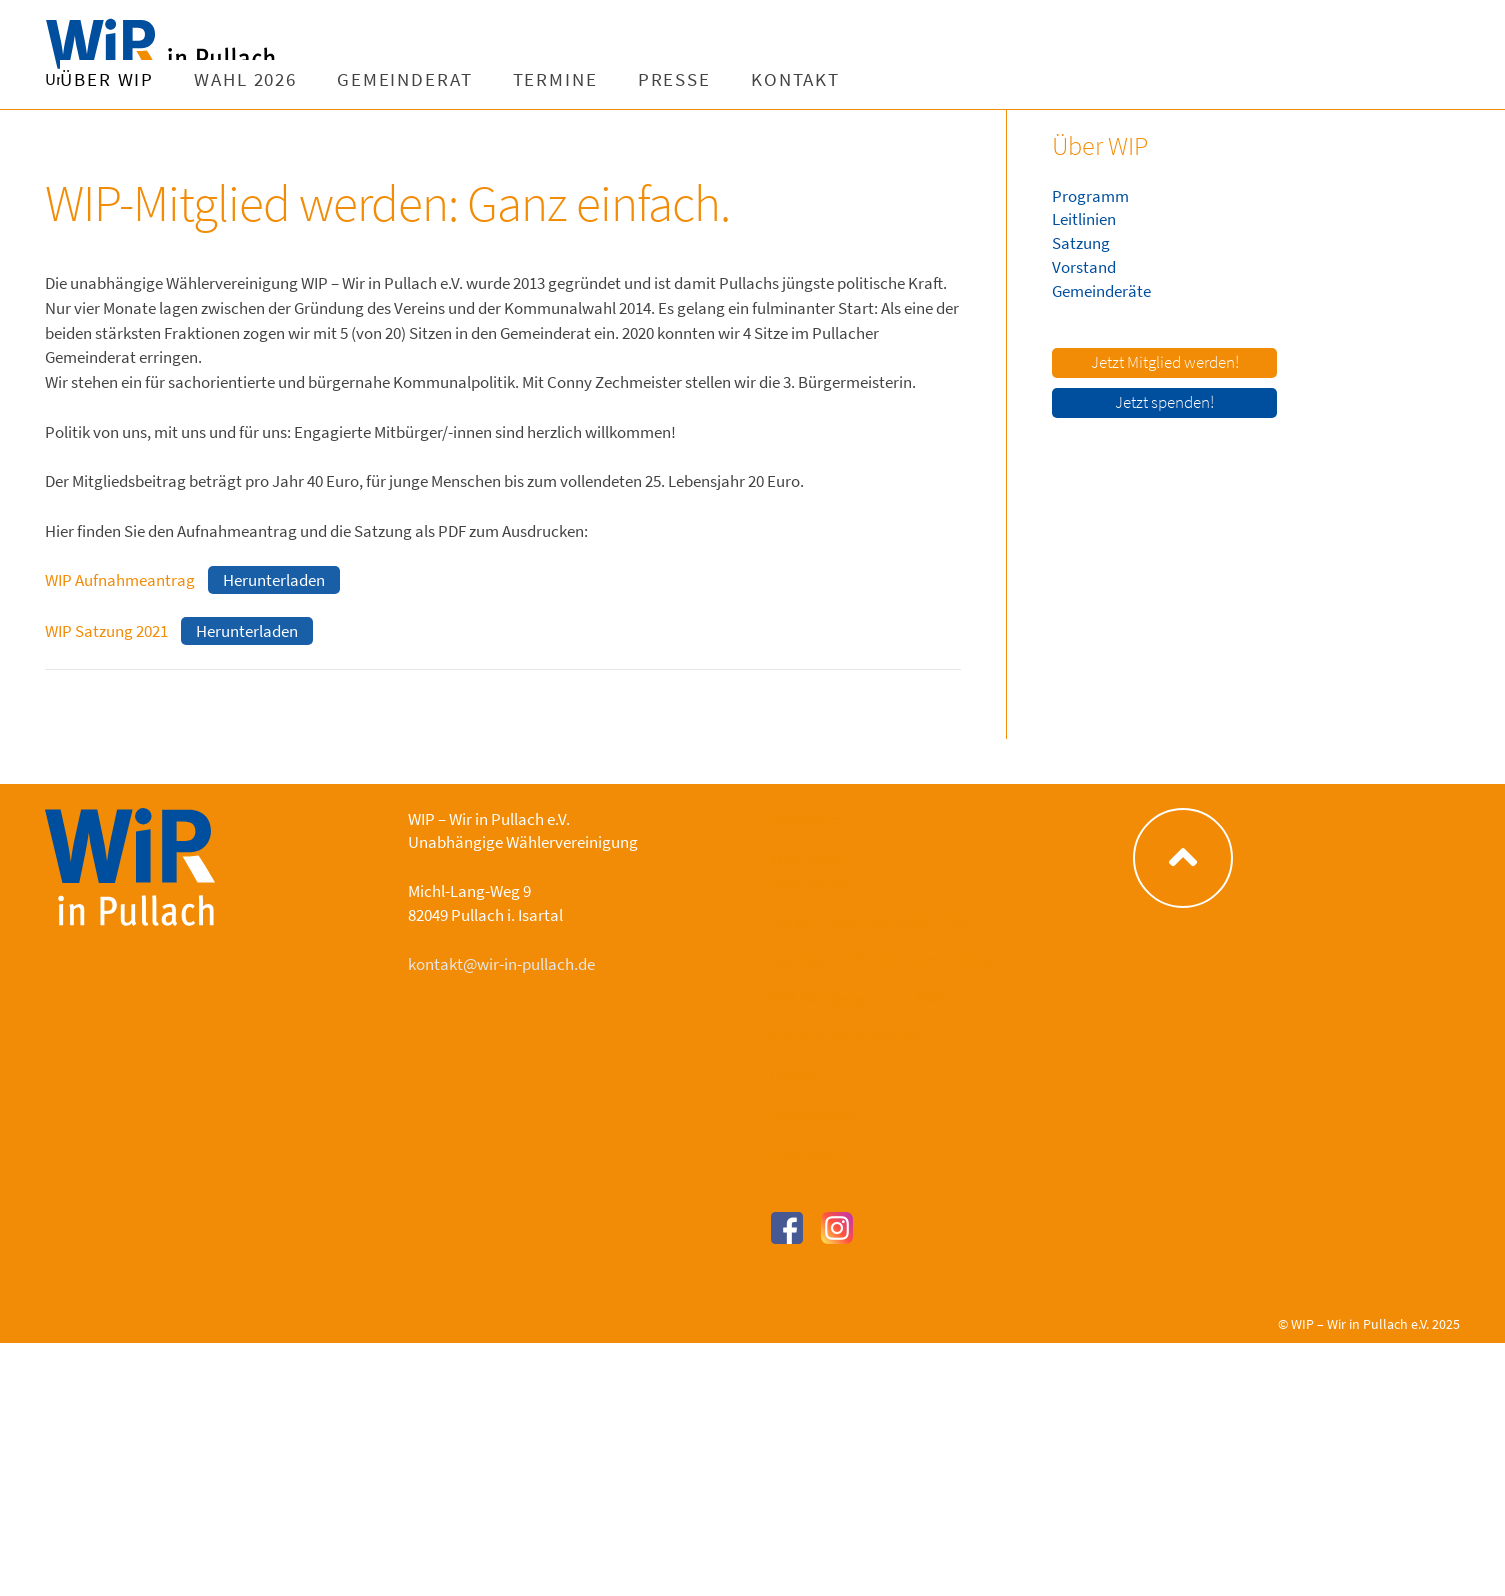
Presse (928, 79)
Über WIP (362, 79)
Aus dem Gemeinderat (846, 1036)
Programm (1090, 196)
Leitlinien (1084, 219)
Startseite (804, 819)
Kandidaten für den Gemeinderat (884, 959)
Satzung (1081, 243)
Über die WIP (814, 881)
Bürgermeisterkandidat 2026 (869, 920)
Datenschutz (814, 1114)
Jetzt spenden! (1164, 402)
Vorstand (1084, 267)
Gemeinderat (660, 79)
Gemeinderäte (1101, 291)
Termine (809, 79)
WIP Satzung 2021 (106, 631)
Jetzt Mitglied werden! (1165, 362)
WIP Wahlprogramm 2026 (858, 998)
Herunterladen (274, 580)
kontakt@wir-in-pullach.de (501, 964)
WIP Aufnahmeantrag (120, 580)
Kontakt (1050, 79)
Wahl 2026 (500, 79)
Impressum (809, 1153)
